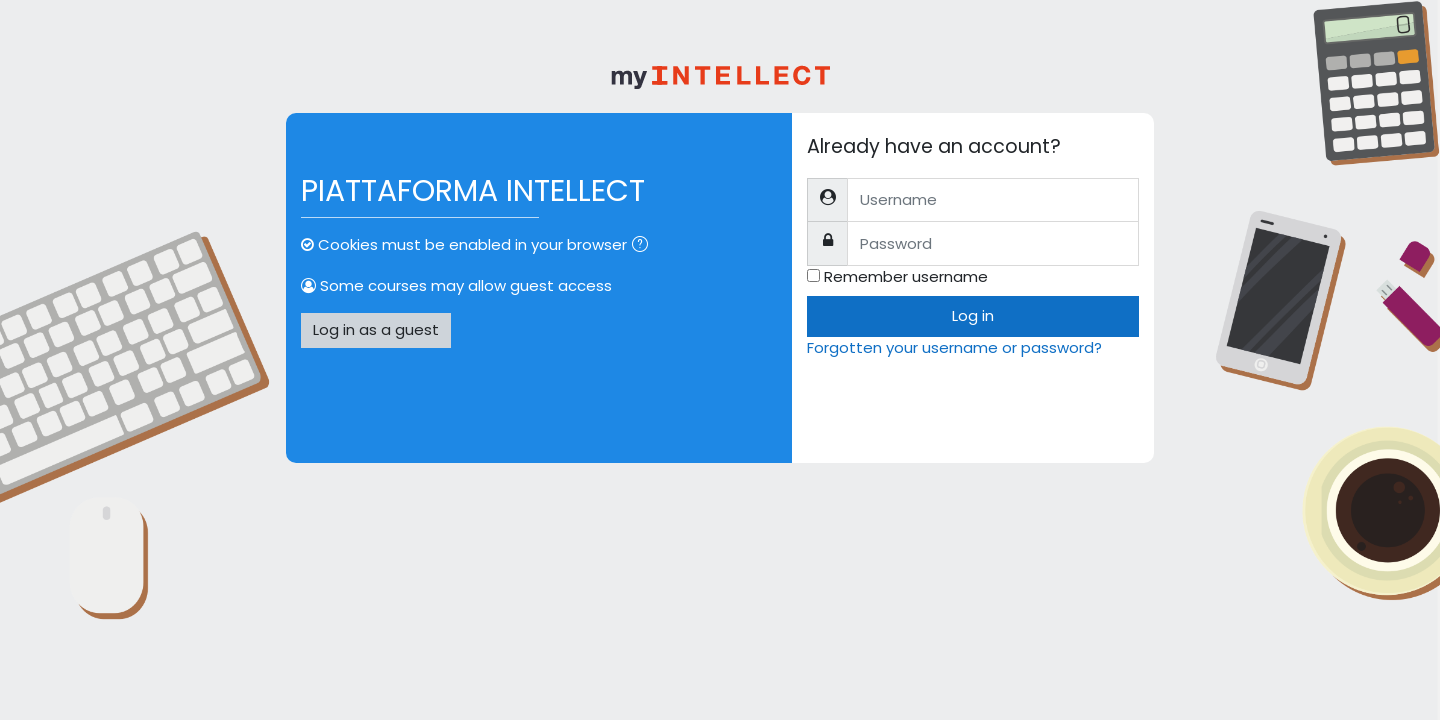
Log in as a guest (376, 329)
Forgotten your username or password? (954, 347)
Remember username (906, 276)
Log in (973, 315)
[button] (644, 246)
